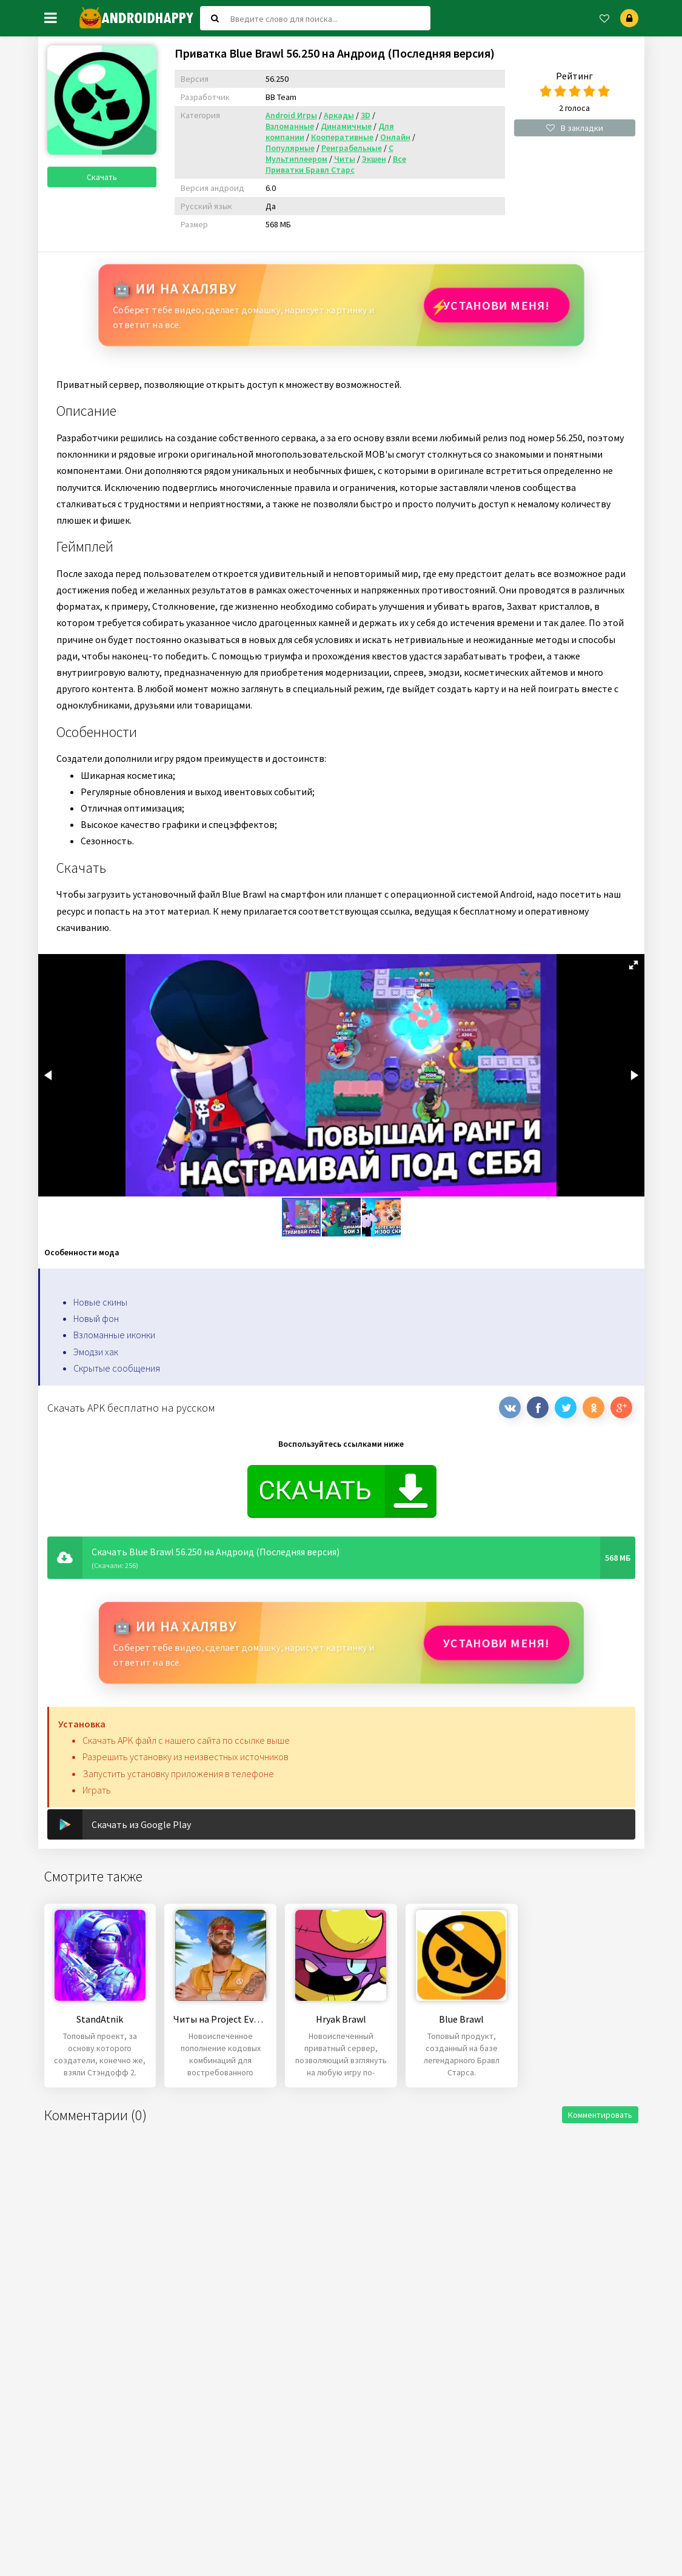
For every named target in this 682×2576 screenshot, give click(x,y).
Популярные (290, 147)
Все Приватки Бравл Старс (336, 164)
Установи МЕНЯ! (496, 305)
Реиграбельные (351, 147)
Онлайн (395, 137)
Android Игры (291, 115)
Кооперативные (342, 137)
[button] (633, 965)
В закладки (574, 127)
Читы (344, 158)
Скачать (102, 177)
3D (365, 115)
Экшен (374, 158)
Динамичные (346, 126)
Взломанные (290, 126)
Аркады (339, 115)
